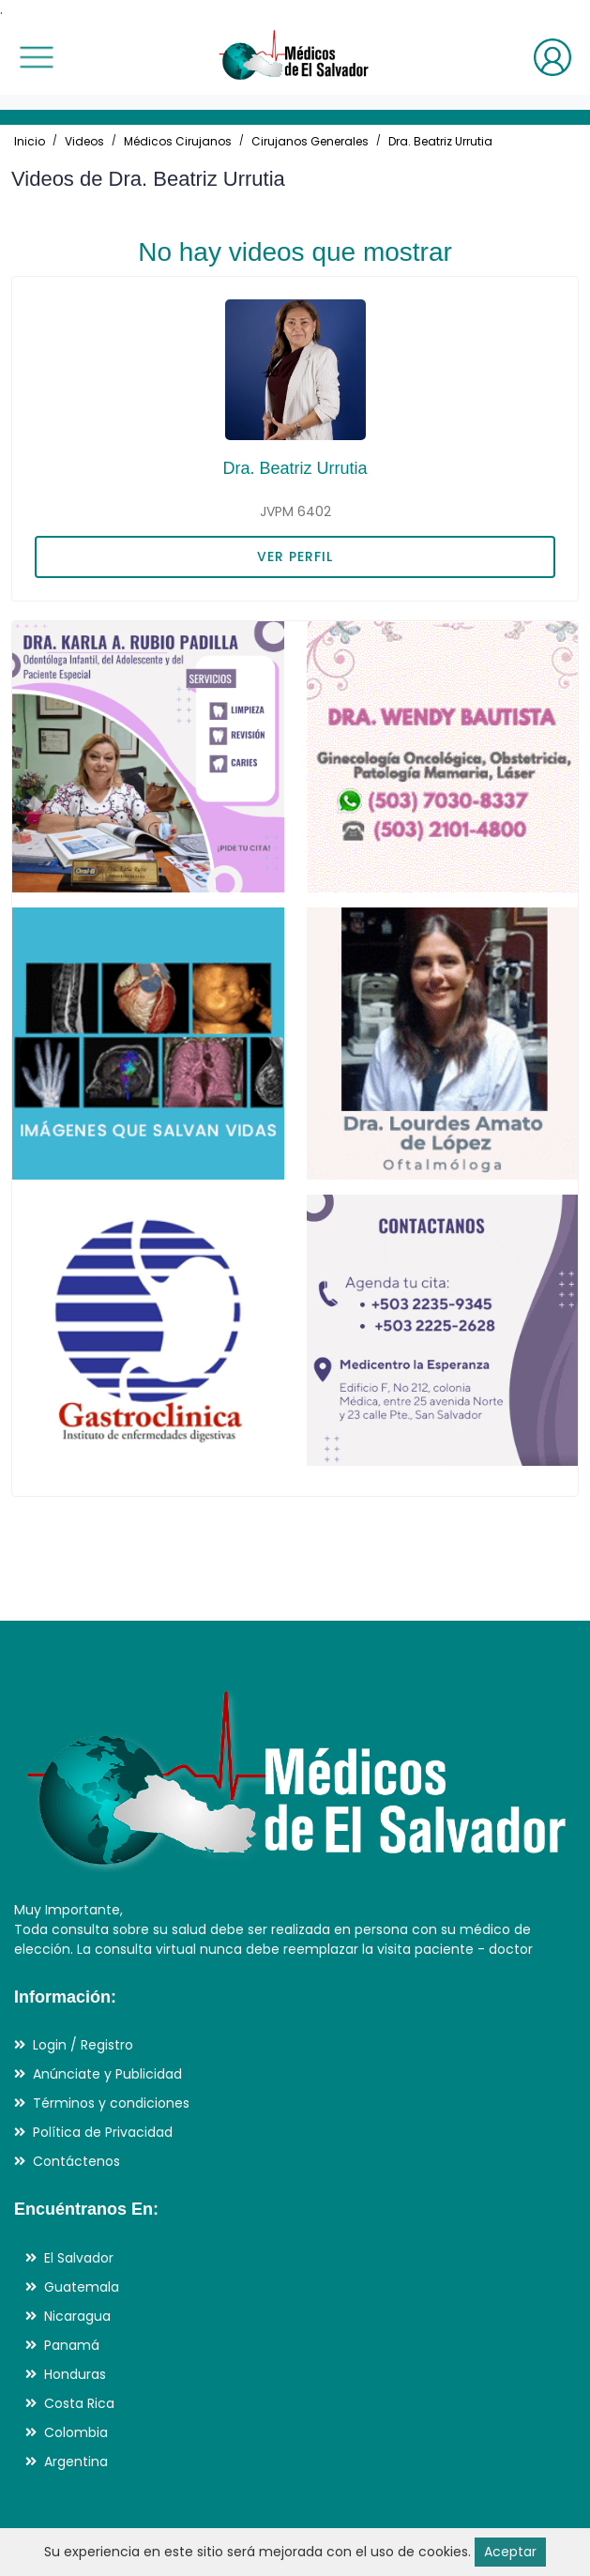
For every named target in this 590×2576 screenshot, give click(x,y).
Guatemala (81, 2287)
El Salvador (78, 2257)
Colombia (76, 2432)
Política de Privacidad (103, 2132)
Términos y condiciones (111, 2103)
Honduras (75, 2374)
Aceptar (510, 2551)
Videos (84, 141)
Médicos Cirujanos (178, 141)
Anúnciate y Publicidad (107, 2074)
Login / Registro (83, 2044)
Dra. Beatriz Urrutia (440, 141)
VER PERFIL (295, 556)
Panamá (71, 2345)
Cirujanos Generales (310, 141)
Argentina (76, 2461)
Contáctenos (76, 2161)
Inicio (29, 141)
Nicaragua (77, 2316)
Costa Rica (79, 2403)
